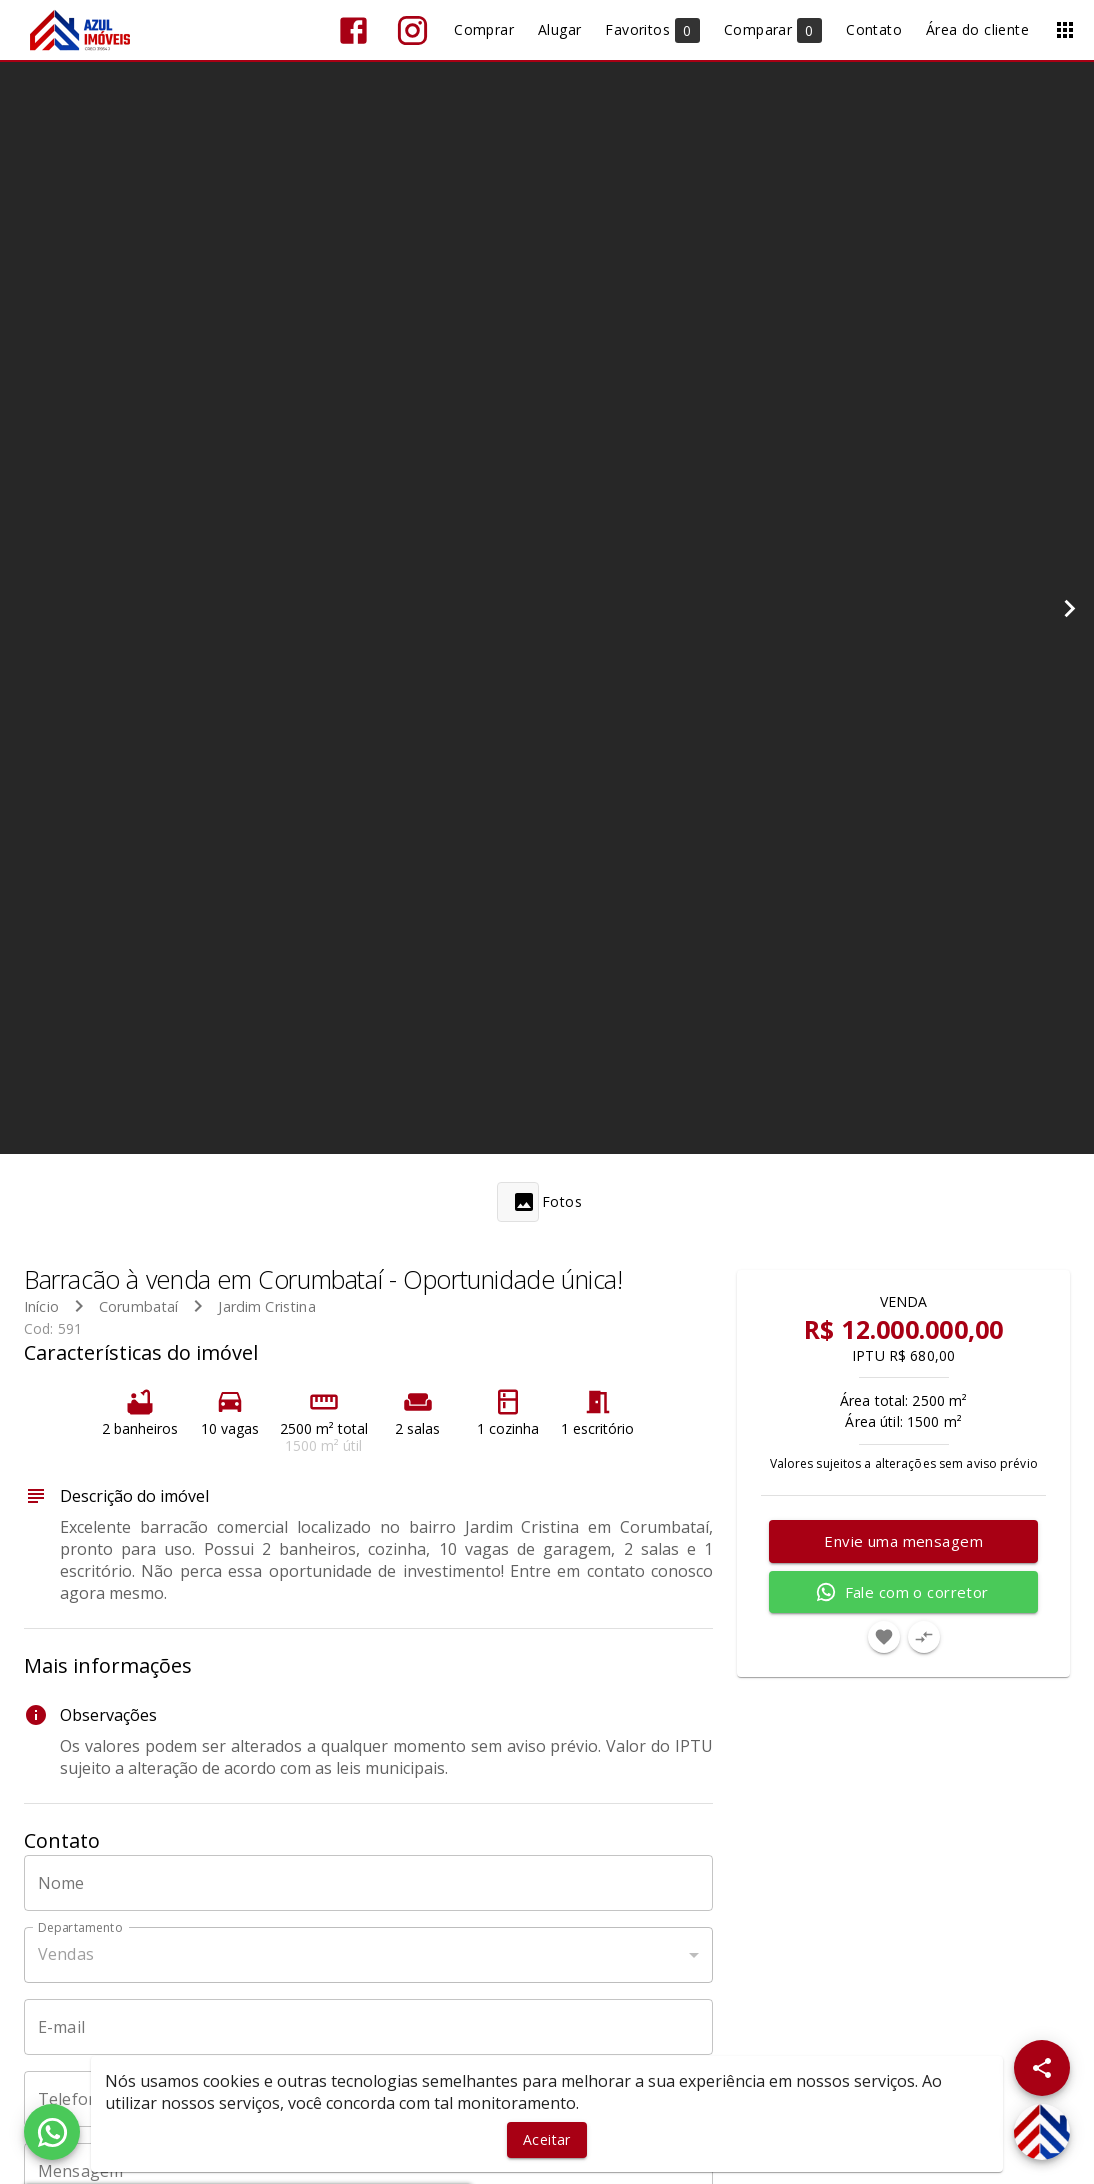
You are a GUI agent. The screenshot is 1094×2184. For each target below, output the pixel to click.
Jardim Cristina (266, 1306)
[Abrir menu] (1065, 30)
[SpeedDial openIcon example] (1042, 2068)
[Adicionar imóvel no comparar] (924, 1637)
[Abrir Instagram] (412, 30)
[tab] (547, 1202)
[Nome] (368, 1883)
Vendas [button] (66, 1954)
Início (41, 1306)
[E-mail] (368, 2027)
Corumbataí (139, 1306)
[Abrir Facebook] (353, 30)
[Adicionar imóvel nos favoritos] (884, 1637)
